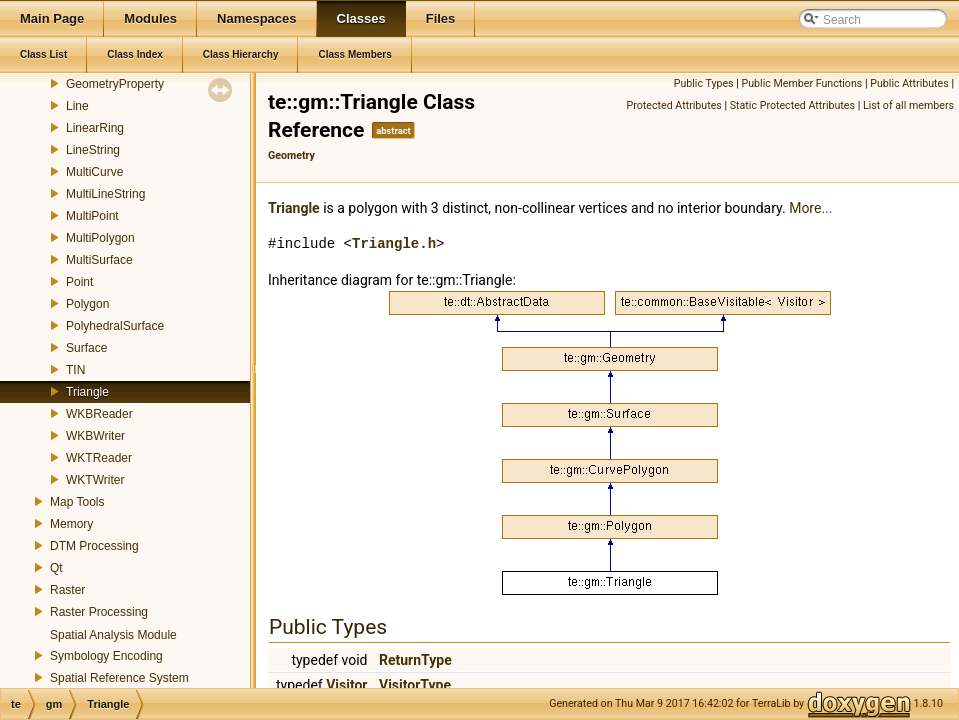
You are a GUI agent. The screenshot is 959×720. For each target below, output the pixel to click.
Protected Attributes (674, 105)
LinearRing (95, 128)
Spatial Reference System (119, 678)
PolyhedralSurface (115, 326)
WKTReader (99, 458)
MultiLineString (105, 194)
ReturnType (415, 660)
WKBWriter (95, 436)
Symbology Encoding (106, 656)
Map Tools (77, 502)
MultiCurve (94, 172)
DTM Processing (94, 546)
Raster (67, 590)
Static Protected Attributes (792, 105)
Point (79, 282)
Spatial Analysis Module (113, 635)
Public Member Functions (802, 83)
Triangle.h (394, 243)
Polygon (87, 304)
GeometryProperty (115, 84)
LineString (93, 150)
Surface (86, 348)
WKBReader (99, 414)
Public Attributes (909, 83)
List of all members (908, 105)
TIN (75, 370)
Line (77, 106)
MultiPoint (92, 216)
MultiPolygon (100, 238)
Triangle (87, 392)
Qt (56, 568)
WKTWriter (95, 480)
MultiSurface (99, 260)
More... (810, 208)
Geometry (291, 155)
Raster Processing (99, 612)
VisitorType (415, 685)
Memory (71, 524)
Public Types (704, 83)
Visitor (346, 685)
